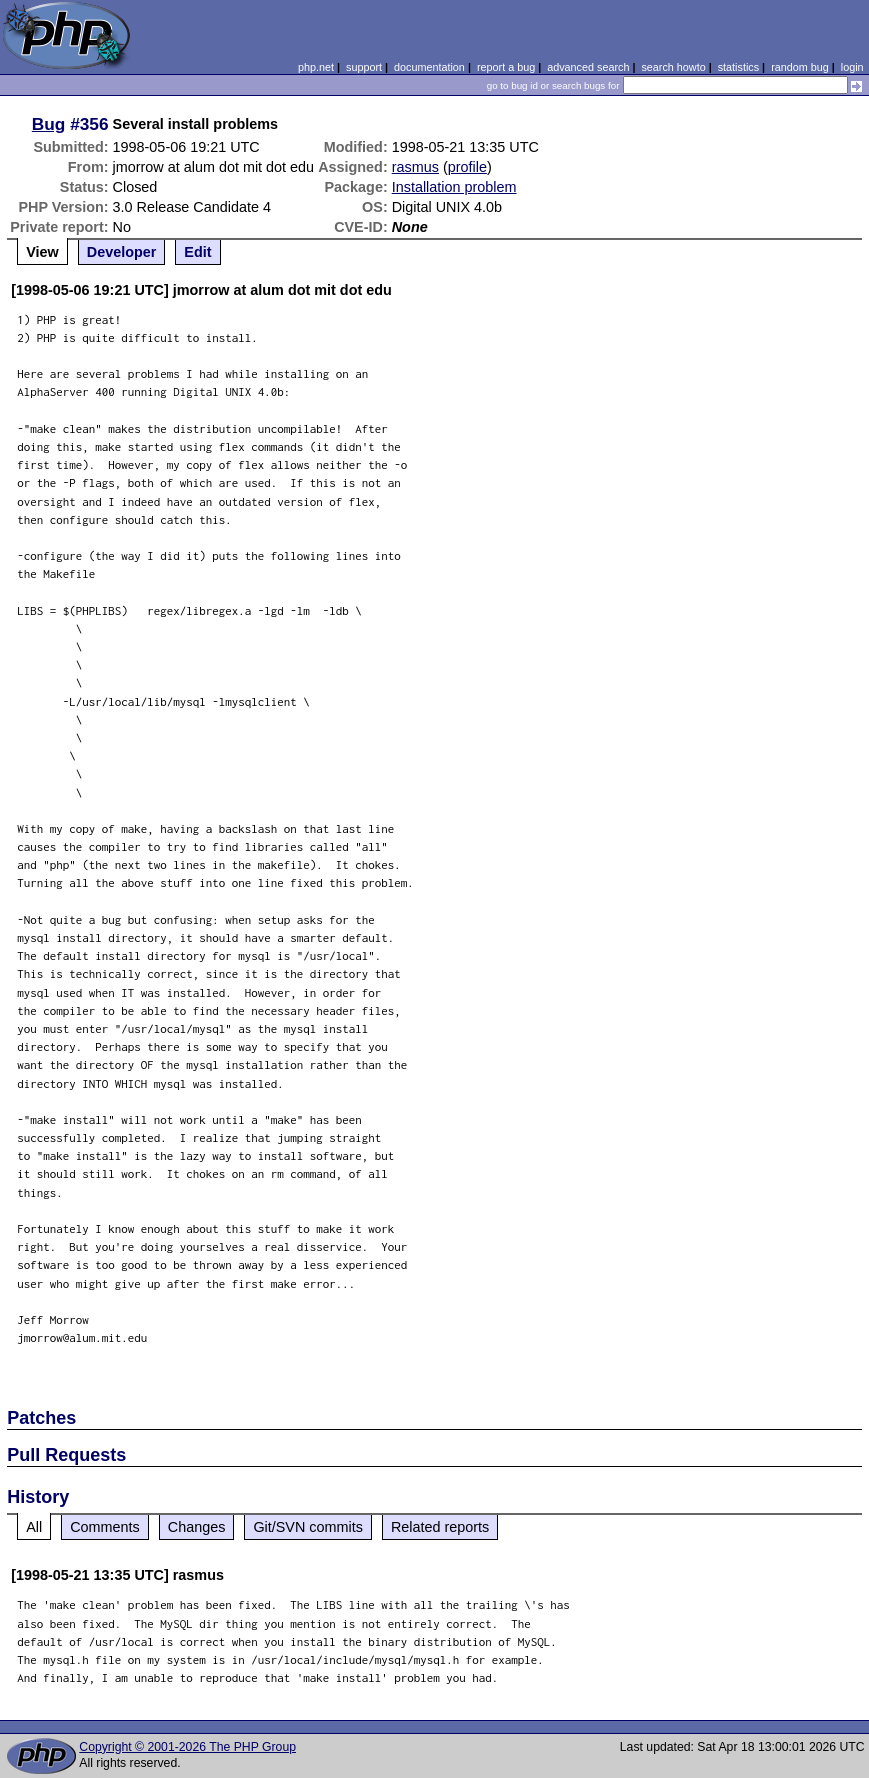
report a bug (506, 67)
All (34, 1527)
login (852, 67)
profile (467, 167)
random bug (800, 67)
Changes (197, 1527)
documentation (429, 67)
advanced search (588, 67)
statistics (738, 67)
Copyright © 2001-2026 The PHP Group (187, 1747)
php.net (316, 67)
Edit (197, 252)
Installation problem (454, 187)
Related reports (440, 1527)
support (364, 67)
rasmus (415, 167)
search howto (673, 67)
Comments (105, 1527)
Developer (122, 252)
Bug (49, 124)
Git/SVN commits (308, 1527)
